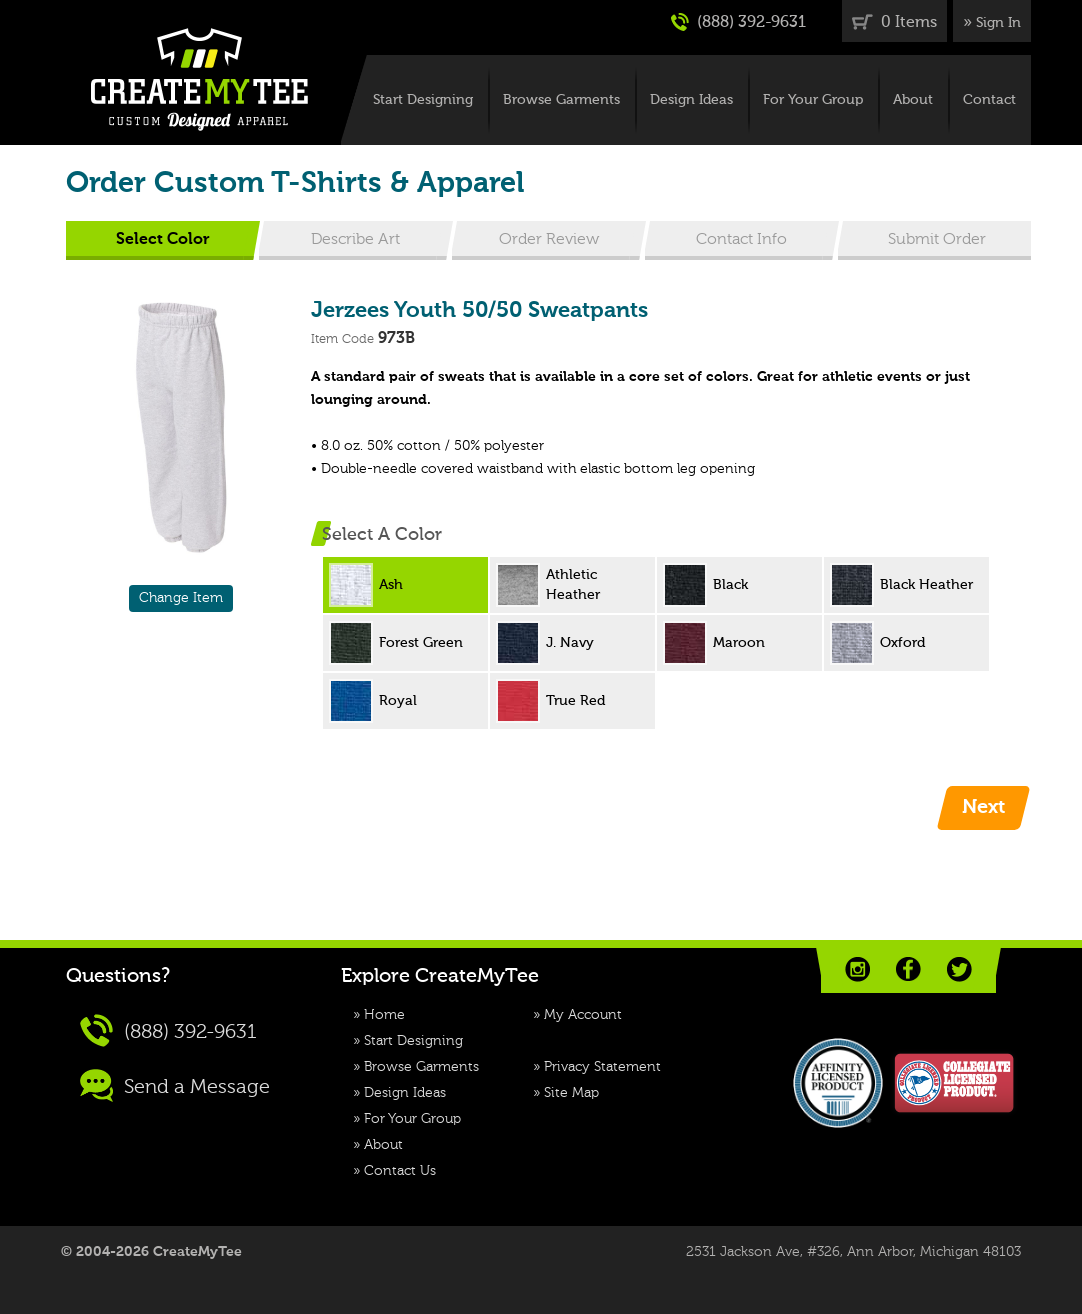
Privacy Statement (602, 1067)
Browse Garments (561, 100)
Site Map (571, 1093)
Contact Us (400, 1171)
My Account (583, 1015)
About (913, 100)
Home (384, 1015)
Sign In (998, 23)
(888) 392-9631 (738, 22)
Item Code (342, 339)
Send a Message (175, 1085)
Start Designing (423, 100)
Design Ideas (691, 100)
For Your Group (813, 100)
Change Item (181, 598)
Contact (989, 100)
